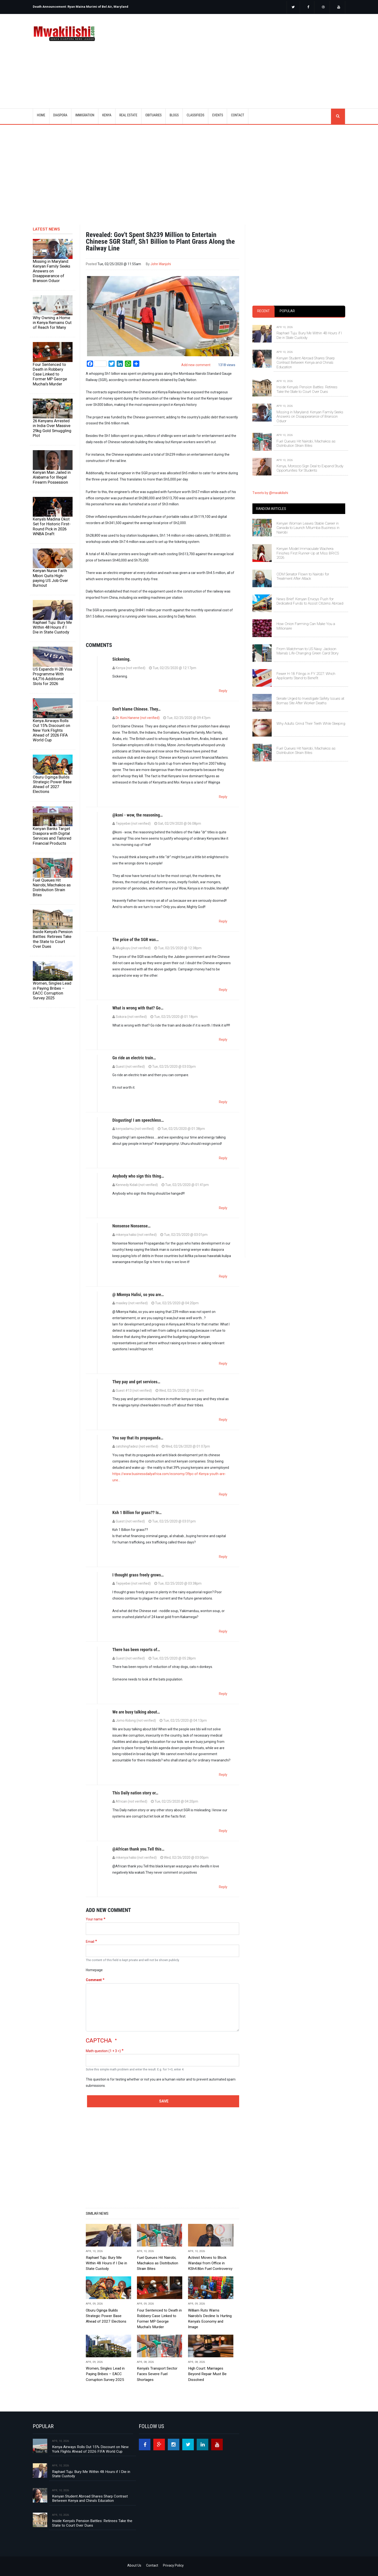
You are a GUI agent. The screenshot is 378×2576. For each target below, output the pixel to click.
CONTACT (237, 115)
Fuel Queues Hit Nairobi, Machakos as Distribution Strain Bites (52, 887)
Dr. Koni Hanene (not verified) (138, 718)
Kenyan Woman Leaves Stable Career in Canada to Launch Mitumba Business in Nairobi (308, 527)
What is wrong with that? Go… (137, 1007)
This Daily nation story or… (135, 1792)
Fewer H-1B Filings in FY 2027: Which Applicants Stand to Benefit (306, 676)
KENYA (106, 115)
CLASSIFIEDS (195, 115)
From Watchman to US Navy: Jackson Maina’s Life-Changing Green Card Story (307, 651)
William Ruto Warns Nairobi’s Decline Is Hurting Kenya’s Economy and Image (210, 2318)
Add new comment (195, 365)
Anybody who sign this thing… (138, 1176)
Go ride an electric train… (134, 1057)
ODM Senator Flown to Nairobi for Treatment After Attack (303, 576)
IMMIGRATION (84, 115)
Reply (223, 691)
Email (90, 1942)
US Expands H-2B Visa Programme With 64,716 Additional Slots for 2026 (52, 676)
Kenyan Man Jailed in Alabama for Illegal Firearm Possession (52, 477)
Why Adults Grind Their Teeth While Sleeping (311, 723)
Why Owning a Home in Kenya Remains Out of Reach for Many (52, 322)
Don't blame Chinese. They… (136, 709)
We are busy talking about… (136, 1711)
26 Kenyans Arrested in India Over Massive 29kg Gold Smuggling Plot (52, 428)
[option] (109, 5)
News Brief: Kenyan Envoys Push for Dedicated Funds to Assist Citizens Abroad (310, 601)
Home (41, 115)
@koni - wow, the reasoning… (137, 814)
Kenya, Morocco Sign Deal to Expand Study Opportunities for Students (310, 468)
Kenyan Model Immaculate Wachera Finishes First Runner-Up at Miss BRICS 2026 (308, 553)
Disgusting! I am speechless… (138, 1120)
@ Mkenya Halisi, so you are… (138, 1294)
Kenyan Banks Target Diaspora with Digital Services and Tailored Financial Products (52, 835)
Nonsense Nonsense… (131, 1225)
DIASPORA (60, 115)
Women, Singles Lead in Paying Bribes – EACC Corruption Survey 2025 (52, 990)
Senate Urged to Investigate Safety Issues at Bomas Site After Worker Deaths (310, 700)
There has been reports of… (136, 1649)
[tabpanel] (298, 394)
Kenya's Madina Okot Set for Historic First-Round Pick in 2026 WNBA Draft (52, 526)
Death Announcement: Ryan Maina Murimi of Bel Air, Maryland (80, 6)
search (338, 116)
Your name (94, 1919)
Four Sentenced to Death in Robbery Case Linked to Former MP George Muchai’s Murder (50, 374)
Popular (287, 311)
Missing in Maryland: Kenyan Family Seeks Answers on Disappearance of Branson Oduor (51, 271)
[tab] (263, 311)
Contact (152, 2565)
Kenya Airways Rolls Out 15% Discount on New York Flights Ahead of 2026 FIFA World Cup (51, 730)
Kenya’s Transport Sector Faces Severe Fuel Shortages (157, 2374)
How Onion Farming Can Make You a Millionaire (306, 626)
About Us (134, 2565)
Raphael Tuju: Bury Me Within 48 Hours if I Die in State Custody (52, 627)
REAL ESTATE (128, 115)
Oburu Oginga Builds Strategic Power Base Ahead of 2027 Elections (52, 784)
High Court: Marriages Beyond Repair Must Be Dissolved (207, 2374)
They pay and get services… (136, 1381)
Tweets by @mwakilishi (270, 493)
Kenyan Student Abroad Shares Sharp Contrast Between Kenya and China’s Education (306, 362)
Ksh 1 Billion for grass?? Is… (137, 1512)
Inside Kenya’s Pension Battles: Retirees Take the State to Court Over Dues (53, 939)
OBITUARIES (153, 115)
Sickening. (121, 659)
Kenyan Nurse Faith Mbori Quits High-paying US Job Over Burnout (50, 577)
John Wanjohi (160, 264)
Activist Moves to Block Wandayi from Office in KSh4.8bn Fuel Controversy (210, 2263)
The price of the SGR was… (135, 939)
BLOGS (174, 115)
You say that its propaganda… (137, 1437)
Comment (94, 1980)
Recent (263, 311)
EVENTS (217, 115)
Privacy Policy (173, 2565)
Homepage (94, 1970)
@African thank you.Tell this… (138, 1848)
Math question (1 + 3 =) (103, 2051)
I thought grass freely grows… (138, 1574)
